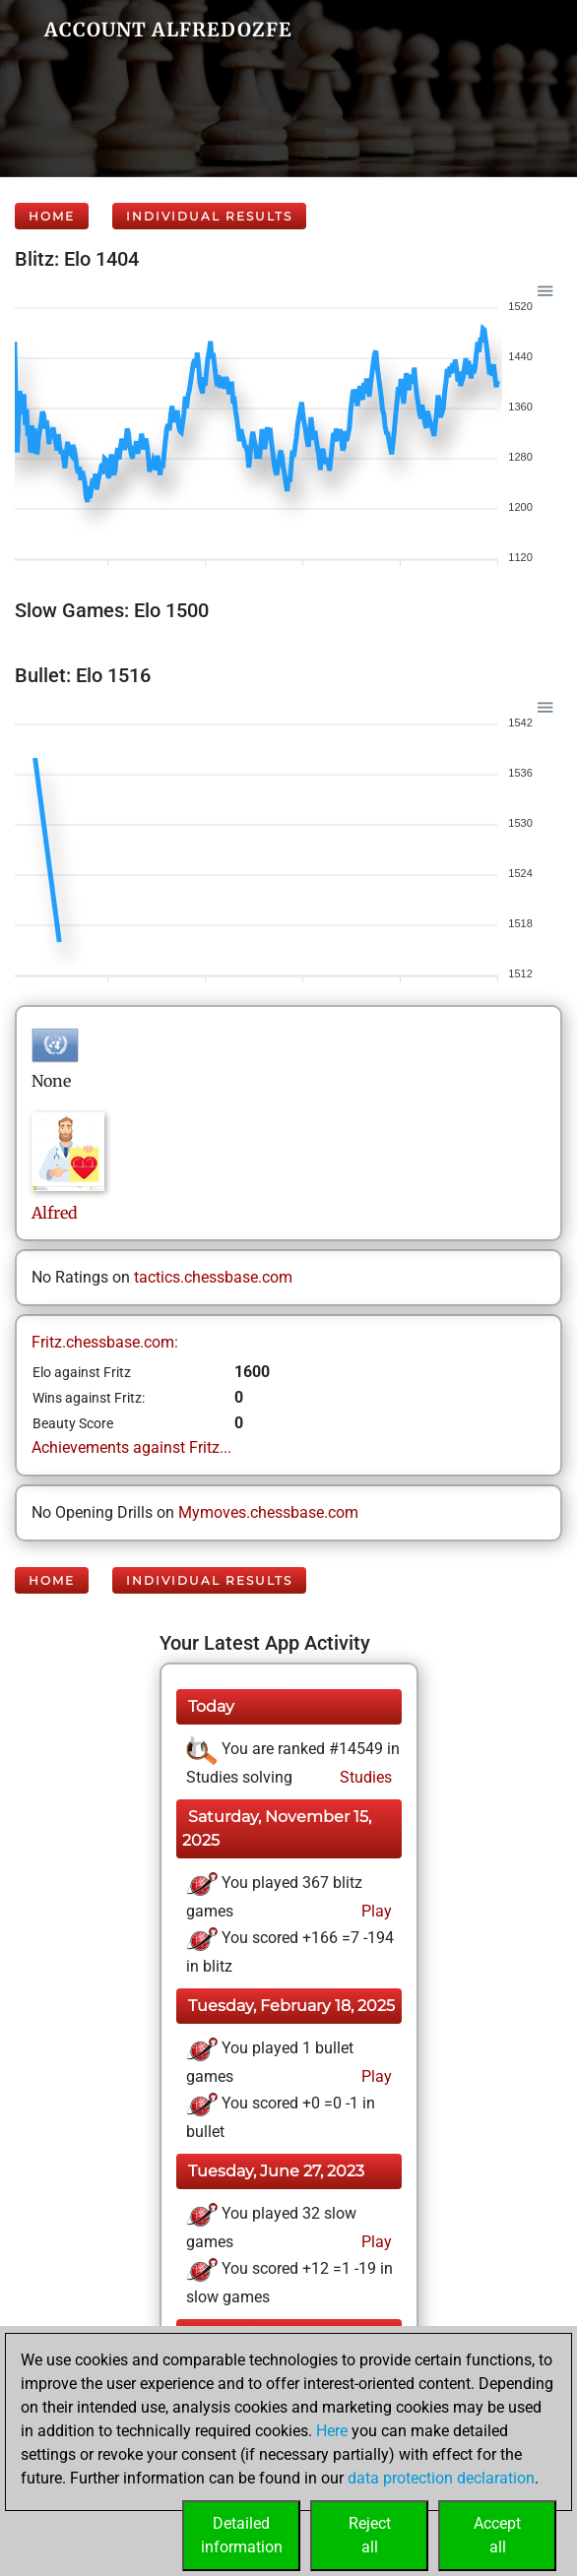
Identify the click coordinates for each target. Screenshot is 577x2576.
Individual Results (209, 216)
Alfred (57, 1213)
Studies (364, 1777)
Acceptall (497, 2535)
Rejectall (370, 2535)
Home (52, 216)
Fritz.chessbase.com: (105, 1342)
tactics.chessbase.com (213, 1277)
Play (374, 1911)
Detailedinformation (242, 2535)
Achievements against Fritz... (131, 1447)
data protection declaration (441, 2478)
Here (332, 2430)
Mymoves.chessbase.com (268, 1512)
